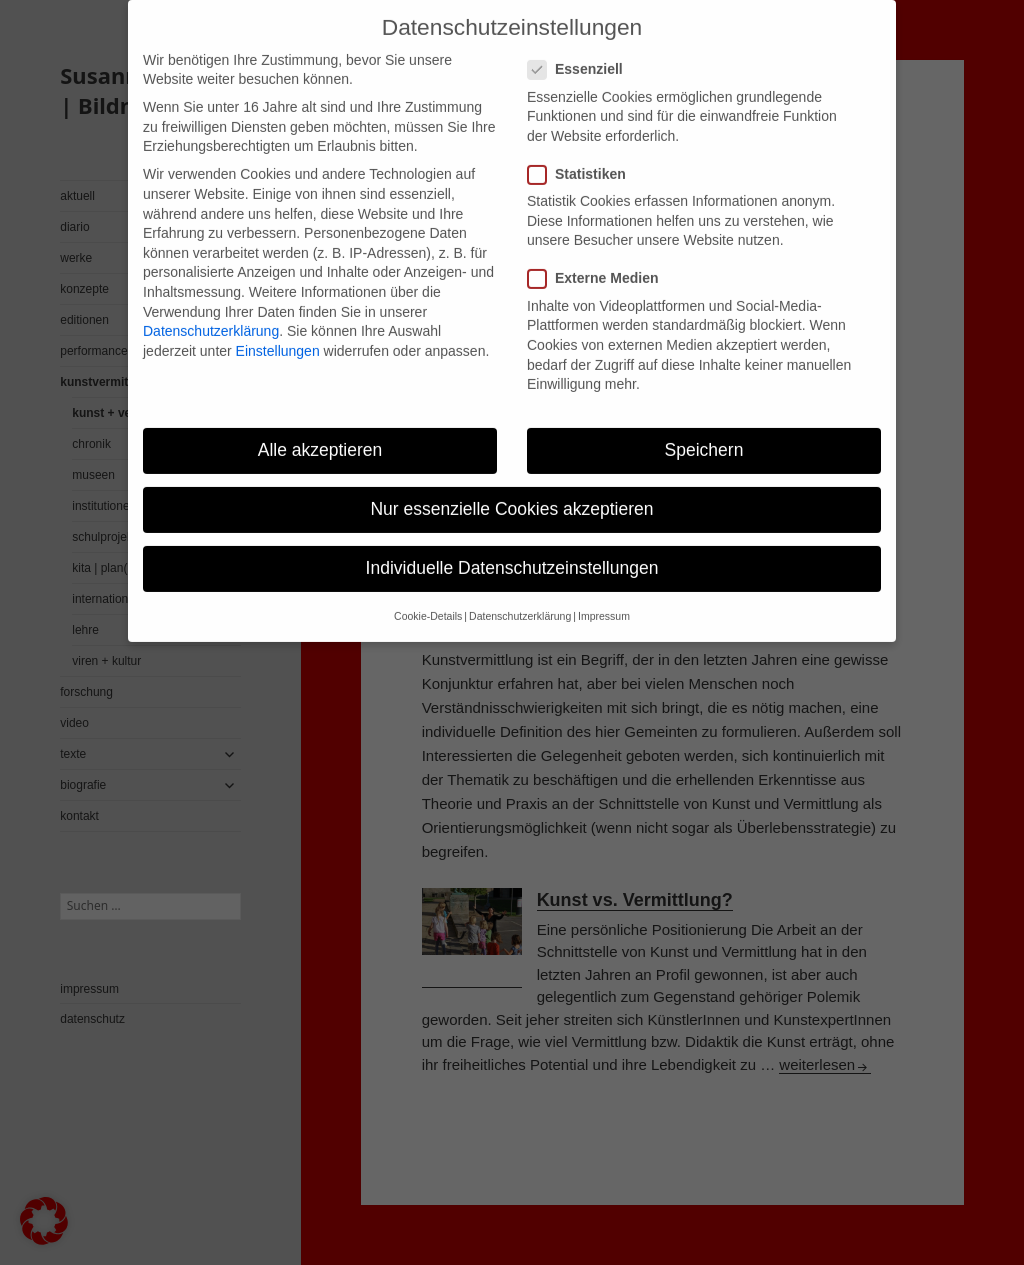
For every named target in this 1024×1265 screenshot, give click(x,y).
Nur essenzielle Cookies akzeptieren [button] (511, 493)
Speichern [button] (704, 434)
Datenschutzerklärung (211, 315)
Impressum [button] (604, 601)
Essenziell (581, 54)
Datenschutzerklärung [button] (520, 601)
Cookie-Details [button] (428, 601)
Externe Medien (599, 263)
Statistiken (583, 158)
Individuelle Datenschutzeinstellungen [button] (512, 552)
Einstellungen (278, 335)
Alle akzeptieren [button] (320, 434)
